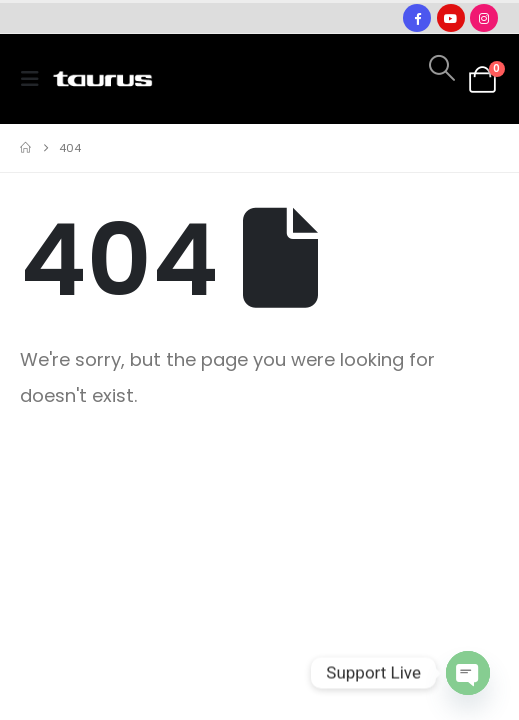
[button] (36, 79)
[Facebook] (417, 18)
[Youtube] (451, 18)
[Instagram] (484, 18)
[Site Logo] (102, 79)
